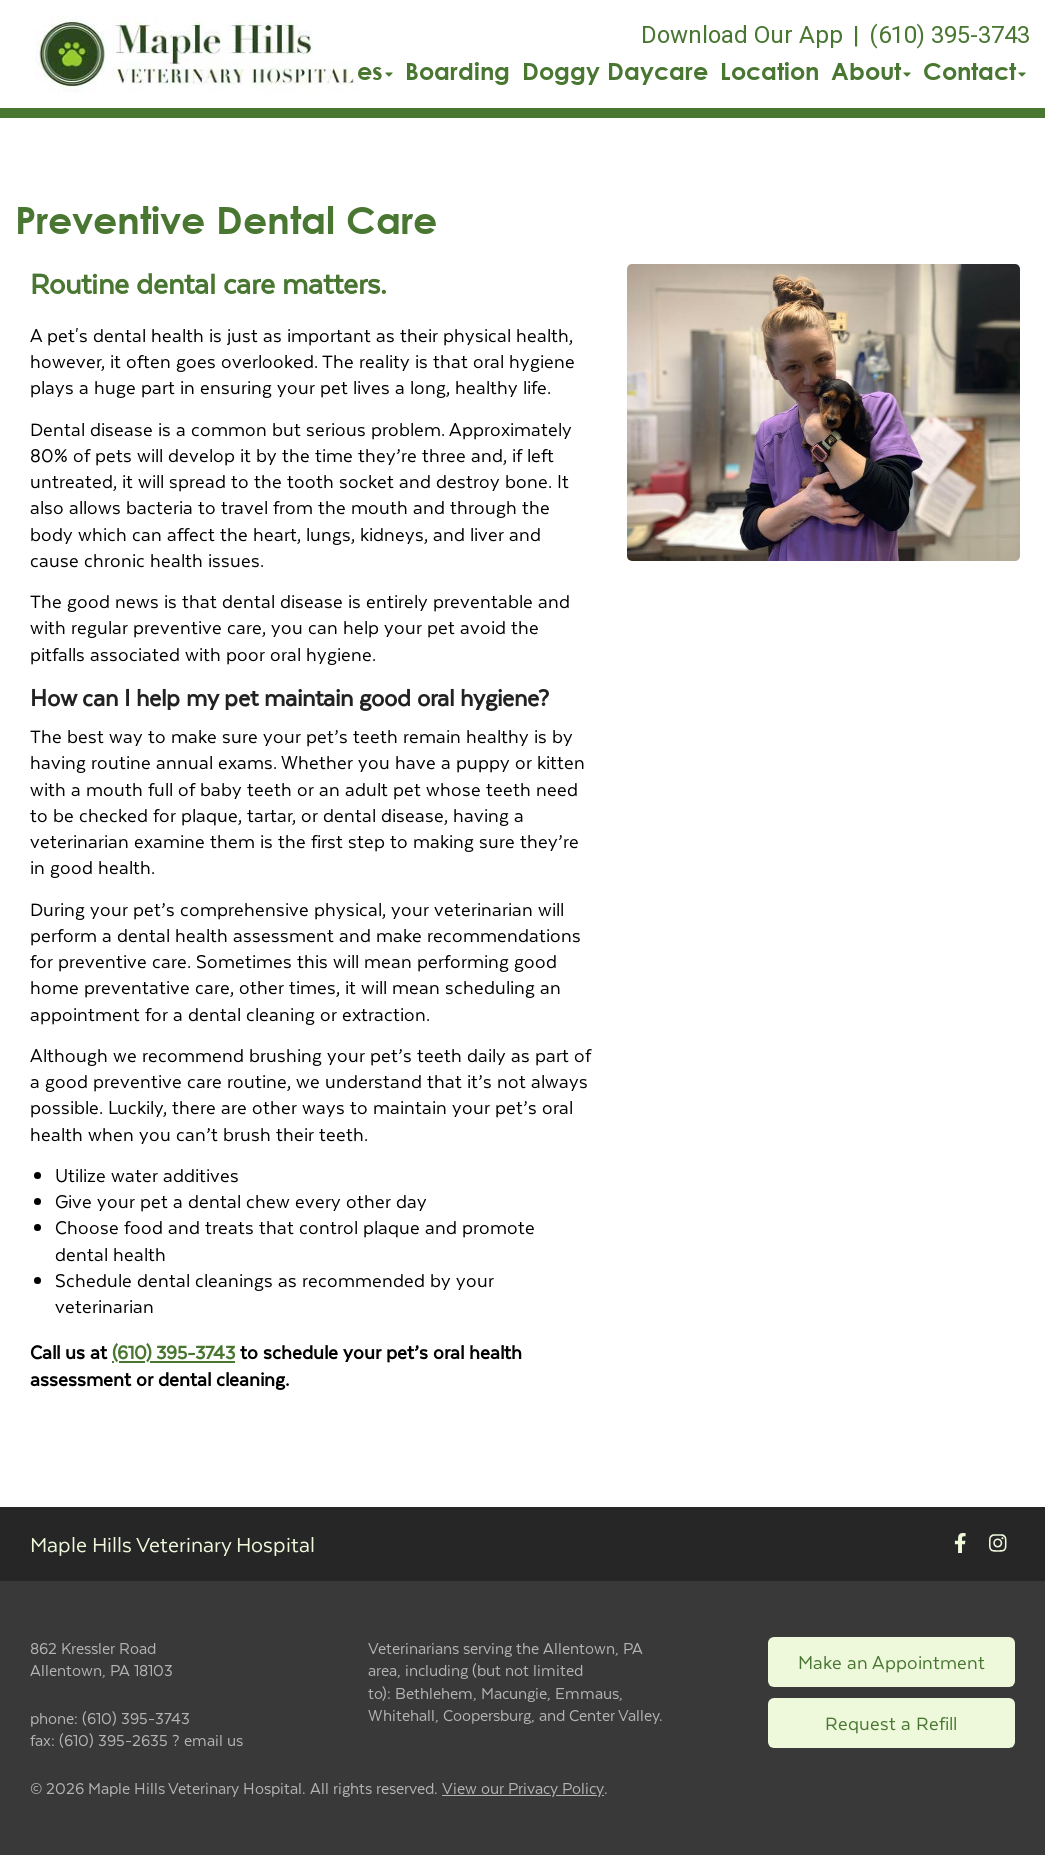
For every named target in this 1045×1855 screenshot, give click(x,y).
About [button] (871, 71)
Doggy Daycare (615, 71)
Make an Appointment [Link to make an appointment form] (891, 1661)
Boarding (457, 71)
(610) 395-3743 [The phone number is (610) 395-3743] (949, 35)
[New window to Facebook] (960, 1543)
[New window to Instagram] (998, 1543)
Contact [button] (974, 71)
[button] (196, 54)
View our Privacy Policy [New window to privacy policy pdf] (523, 1788)
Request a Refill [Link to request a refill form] (891, 1722)
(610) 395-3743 (173, 1351)
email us (213, 1739)
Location (769, 71)
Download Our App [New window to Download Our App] (742, 35)
